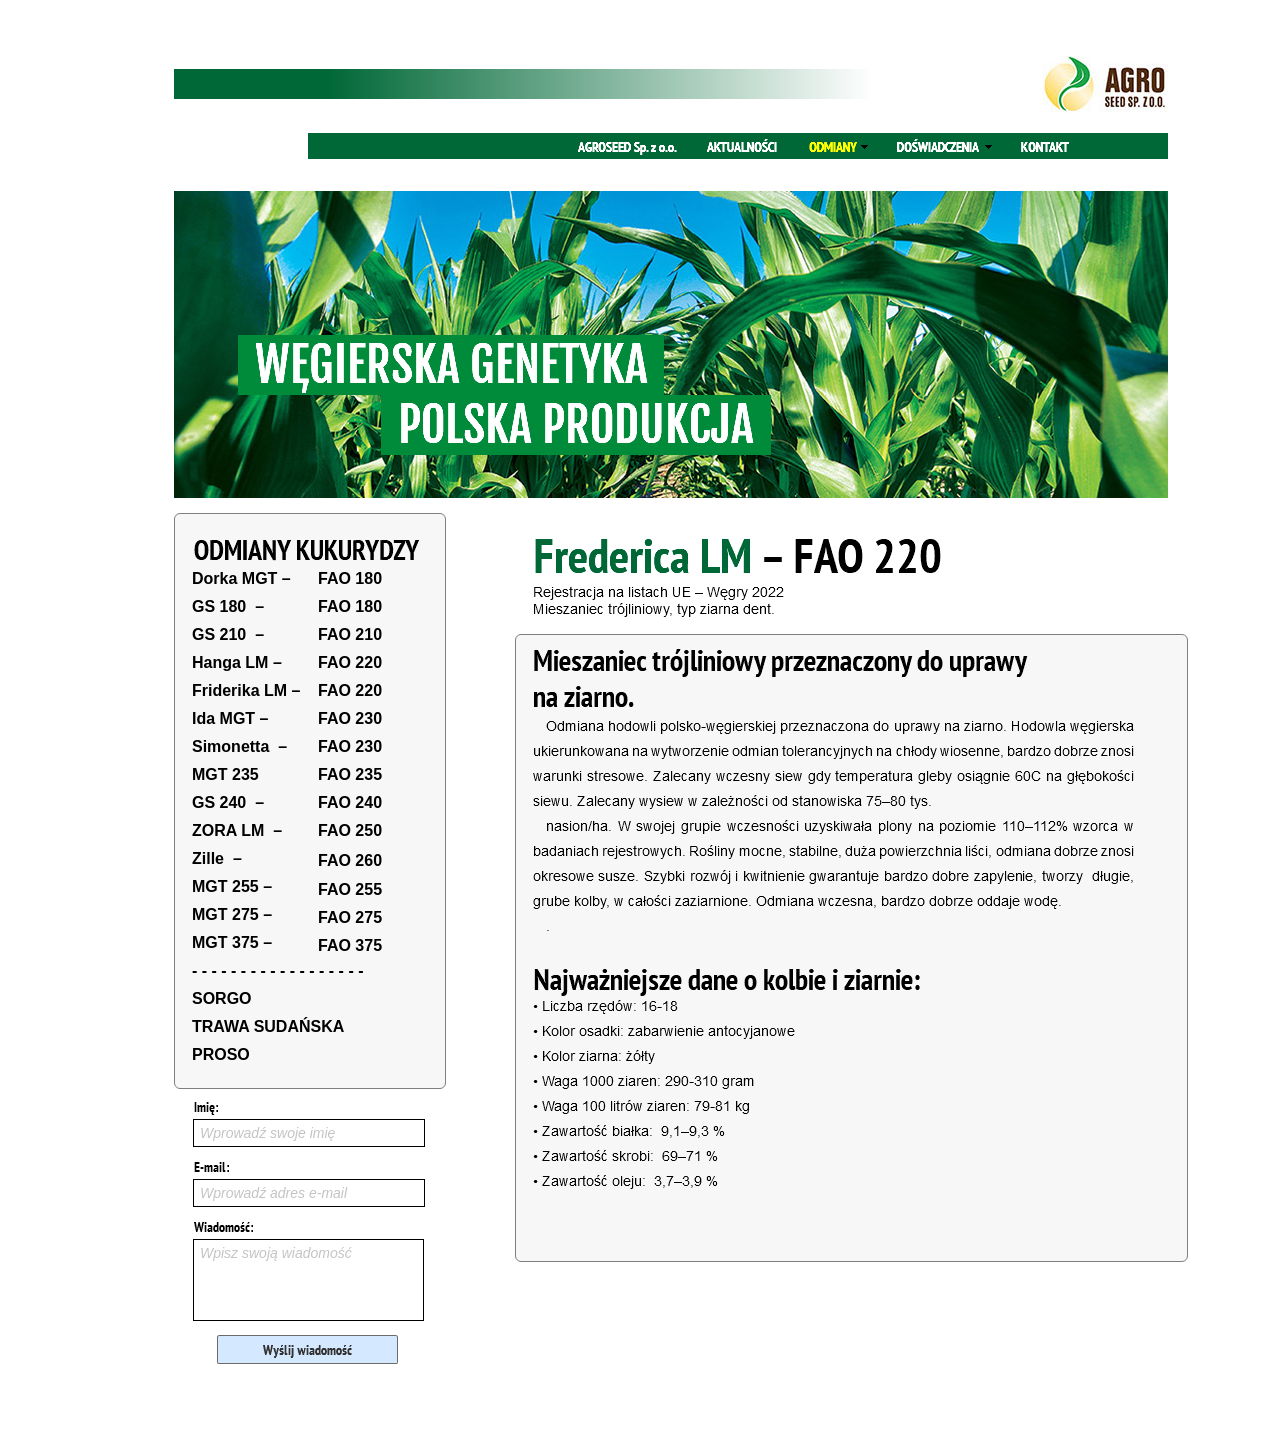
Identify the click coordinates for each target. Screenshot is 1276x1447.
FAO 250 (350, 830)
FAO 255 (350, 889)
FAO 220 (350, 662)
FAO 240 (350, 802)
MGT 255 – (232, 886)
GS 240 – (228, 802)
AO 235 (354, 774)
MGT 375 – (232, 942)
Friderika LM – (246, 690)
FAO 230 (350, 718)
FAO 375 (350, 945)
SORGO (222, 998)
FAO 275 (350, 917)
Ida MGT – (230, 718)
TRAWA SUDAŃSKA (268, 1026)
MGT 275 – (232, 914)
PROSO (221, 1054)
